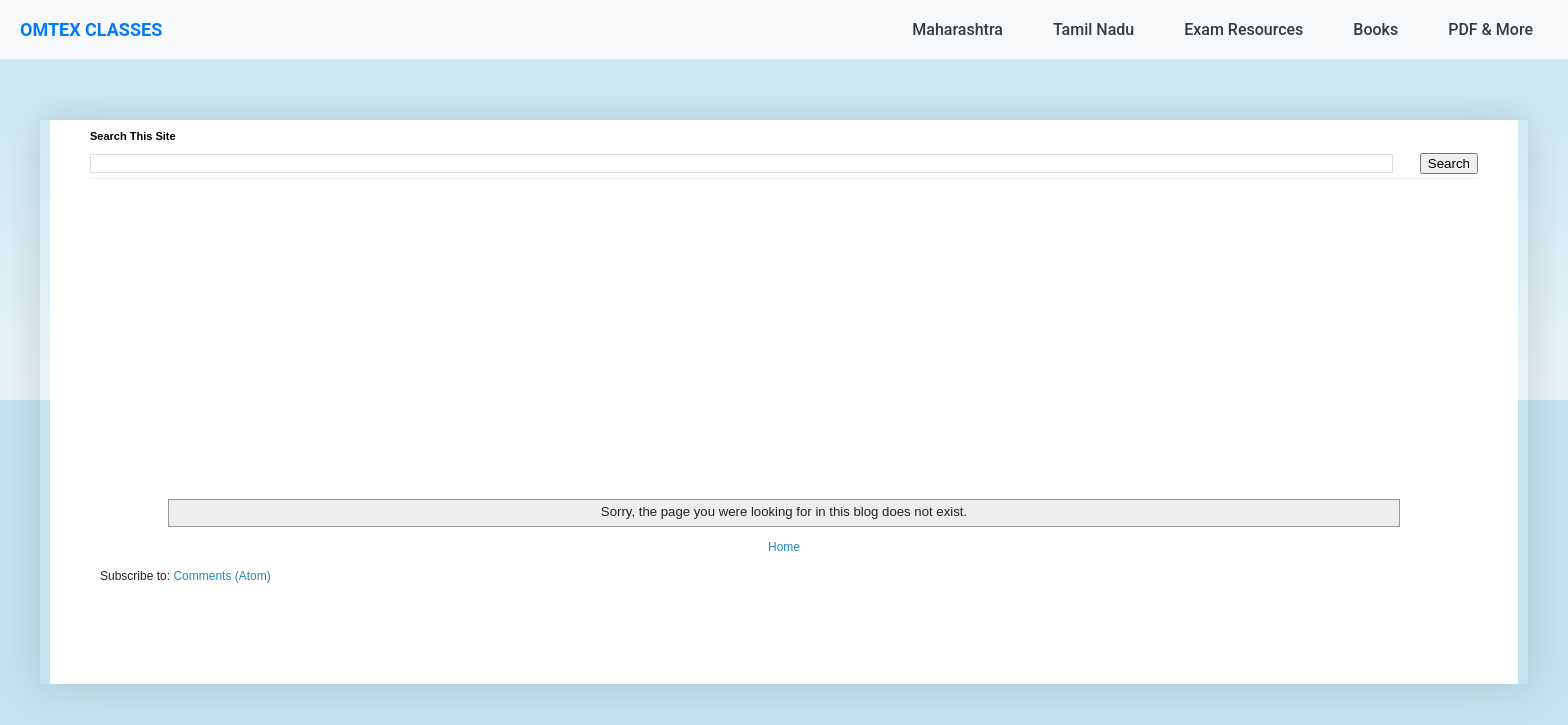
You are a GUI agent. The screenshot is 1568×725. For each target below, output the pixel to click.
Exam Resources (1243, 29)
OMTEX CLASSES (91, 29)
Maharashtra (957, 29)
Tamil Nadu (1093, 29)
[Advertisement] (690, 319)
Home (784, 547)
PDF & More (1490, 29)
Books (1375, 29)
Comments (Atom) (221, 576)
